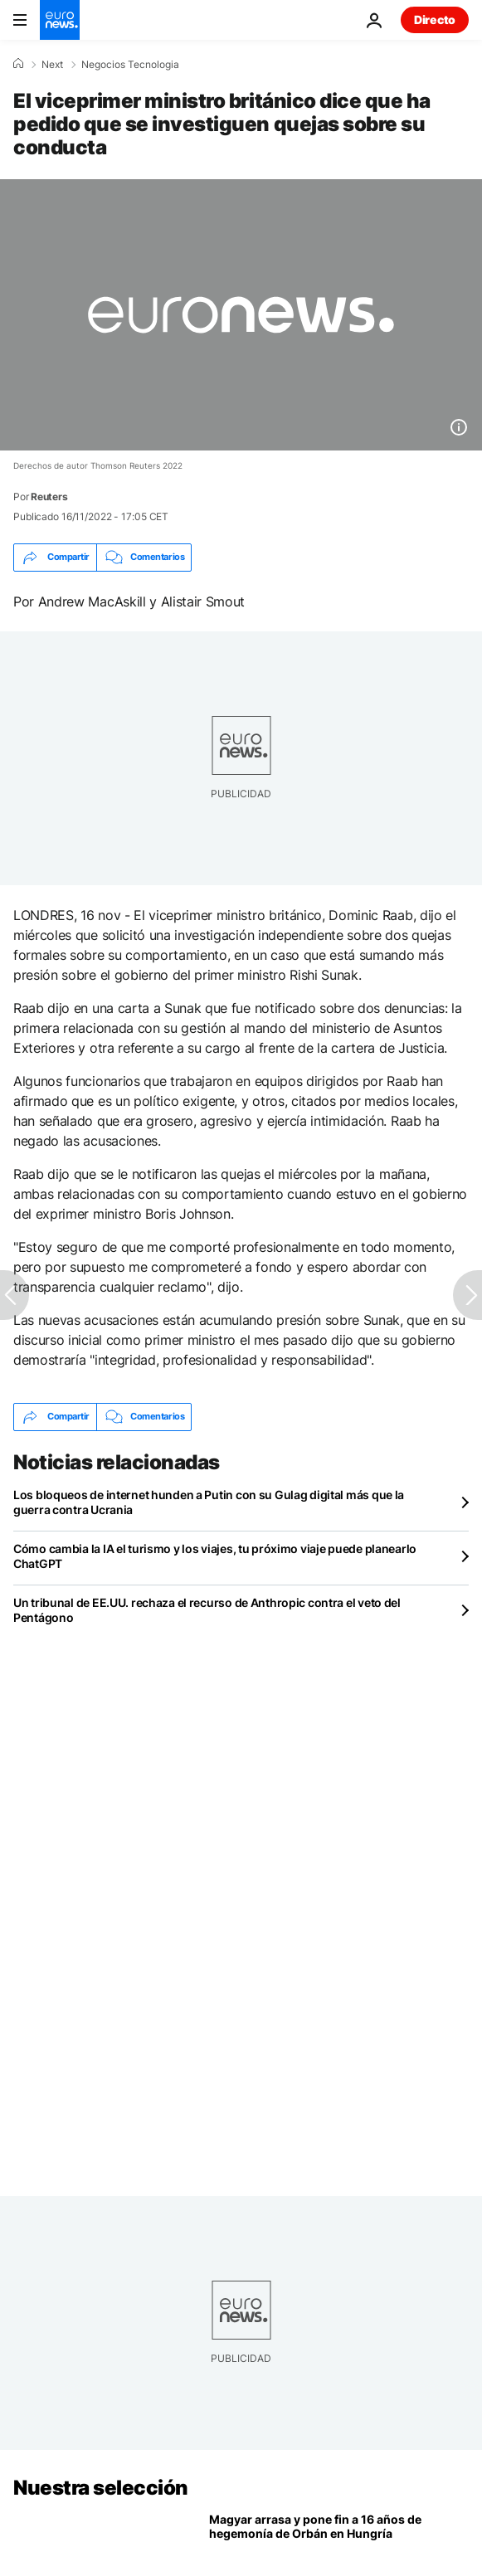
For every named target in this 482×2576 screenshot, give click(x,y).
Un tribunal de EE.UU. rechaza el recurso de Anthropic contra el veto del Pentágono (207, 1609)
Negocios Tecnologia (130, 65)
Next (52, 65)
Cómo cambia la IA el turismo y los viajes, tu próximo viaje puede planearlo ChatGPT (214, 1555)
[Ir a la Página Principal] (60, 20)
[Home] (18, 64)
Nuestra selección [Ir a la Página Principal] (100, 2488)
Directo (434, 19)
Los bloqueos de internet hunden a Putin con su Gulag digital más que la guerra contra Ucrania (208, 1502)
